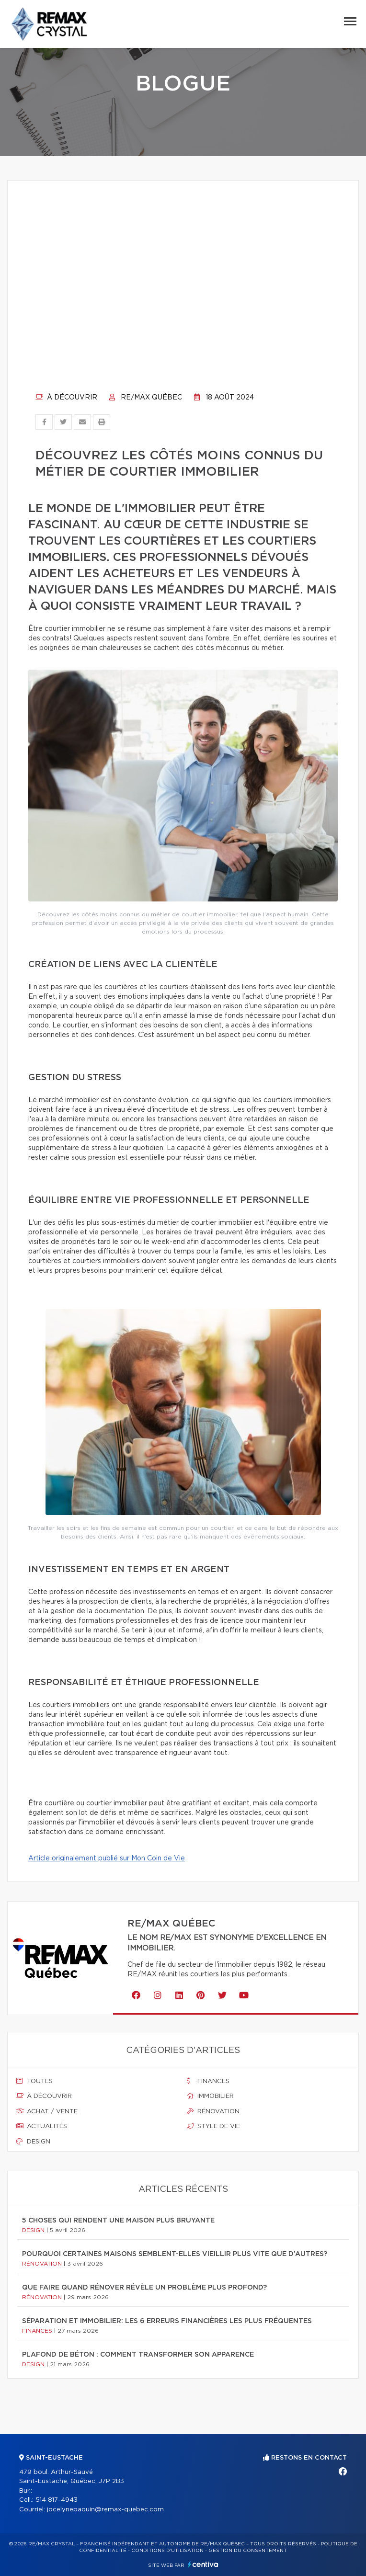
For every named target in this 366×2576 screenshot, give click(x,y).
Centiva (203, 2564)
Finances (208, 2081)
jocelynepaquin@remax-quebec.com (105, 2510)
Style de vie (213, 2126)
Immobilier (210, 2096)
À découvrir (66, 397)
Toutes (34, 2081)
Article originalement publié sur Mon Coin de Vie (106, 1858)
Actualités (41, 2126)
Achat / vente (47, 2111)
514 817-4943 (56, 2500)
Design (33, 2141)
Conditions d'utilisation (167, 2550)
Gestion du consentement (247, 2550)
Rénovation (213, 2111)
